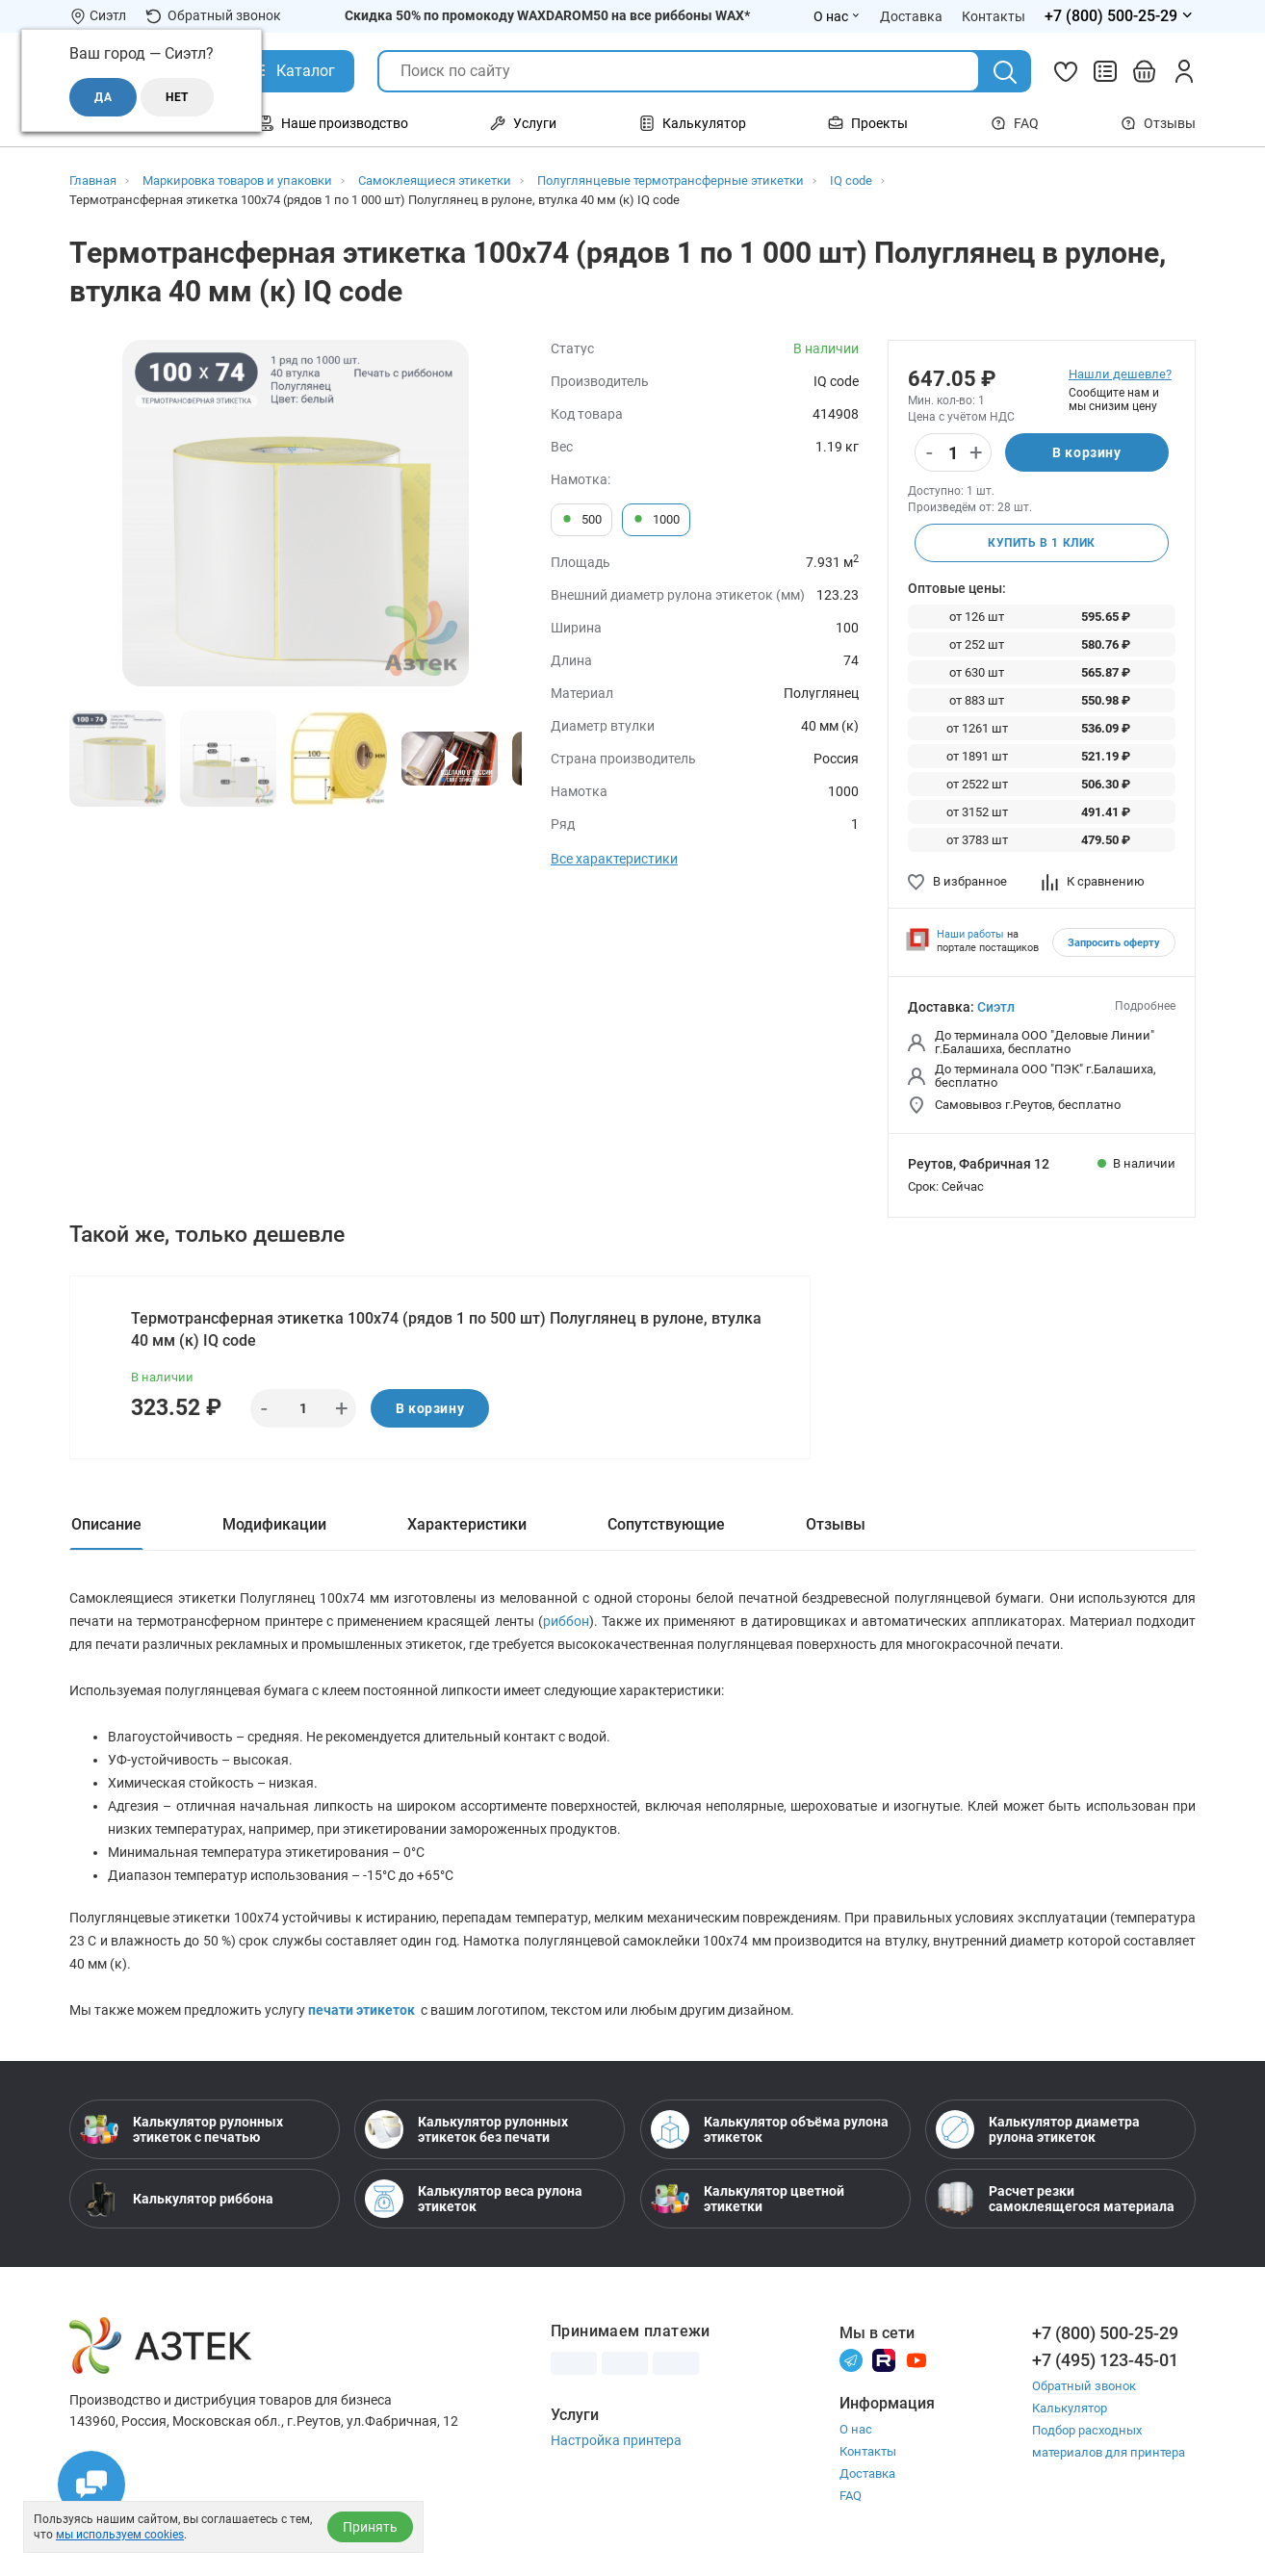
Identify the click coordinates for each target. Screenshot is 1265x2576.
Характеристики (467, 1524)
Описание (106, 1524)
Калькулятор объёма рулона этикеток (770, 2129)
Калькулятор (1069, 2408)
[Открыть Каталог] (291, 71)
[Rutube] (883, 2359)
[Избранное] (1065, 71)
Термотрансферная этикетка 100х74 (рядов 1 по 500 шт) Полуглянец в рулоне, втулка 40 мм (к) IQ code (446, 1329)
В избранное (957, 881)
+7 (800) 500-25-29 (1105, 2333)
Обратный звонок (213, 16)
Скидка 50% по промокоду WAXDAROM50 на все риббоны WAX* (547, 15)
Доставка (867, 2473)
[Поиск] (1005, 72)
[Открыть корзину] (1144, 71)
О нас (855, 2429)
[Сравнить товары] (1105, 71)
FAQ (1015, 123)
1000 (656, 519)
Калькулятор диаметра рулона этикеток (1038, 2129)
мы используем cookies (120, 2534)
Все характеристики (614, 858)
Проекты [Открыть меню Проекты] (868, 123)
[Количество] (953, 453)
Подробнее (1145, 1006)
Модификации (274, 1524)
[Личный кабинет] (1184, 71)
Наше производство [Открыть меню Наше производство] (333, 123)
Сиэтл (996, 1007)
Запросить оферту (1114, 943)
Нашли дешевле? (1120, 374)
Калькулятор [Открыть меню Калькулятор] (692, 123)
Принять (370, 2527)
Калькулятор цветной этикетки (747, 2198)
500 (581, 519)
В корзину (1086, 452)
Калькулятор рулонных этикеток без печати (466, 2129)
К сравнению (1093, 881)
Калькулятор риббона (176, 2198)
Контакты (867, 2451)
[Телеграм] (851, 2359)
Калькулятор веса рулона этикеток (473, 2198)
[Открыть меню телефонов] (1120, 16)
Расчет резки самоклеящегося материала (1055, 2198)
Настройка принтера (616, 2440)
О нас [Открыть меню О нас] (837, 16)
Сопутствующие (666, 1524)
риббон (566, 1621)
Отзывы (1158, 123)
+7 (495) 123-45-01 (1105, 2360)
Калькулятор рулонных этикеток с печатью (181, 2129)
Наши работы (970, 934)
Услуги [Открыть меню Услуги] (523, 123)
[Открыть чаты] (91, 2484)
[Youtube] (916, 2359)
